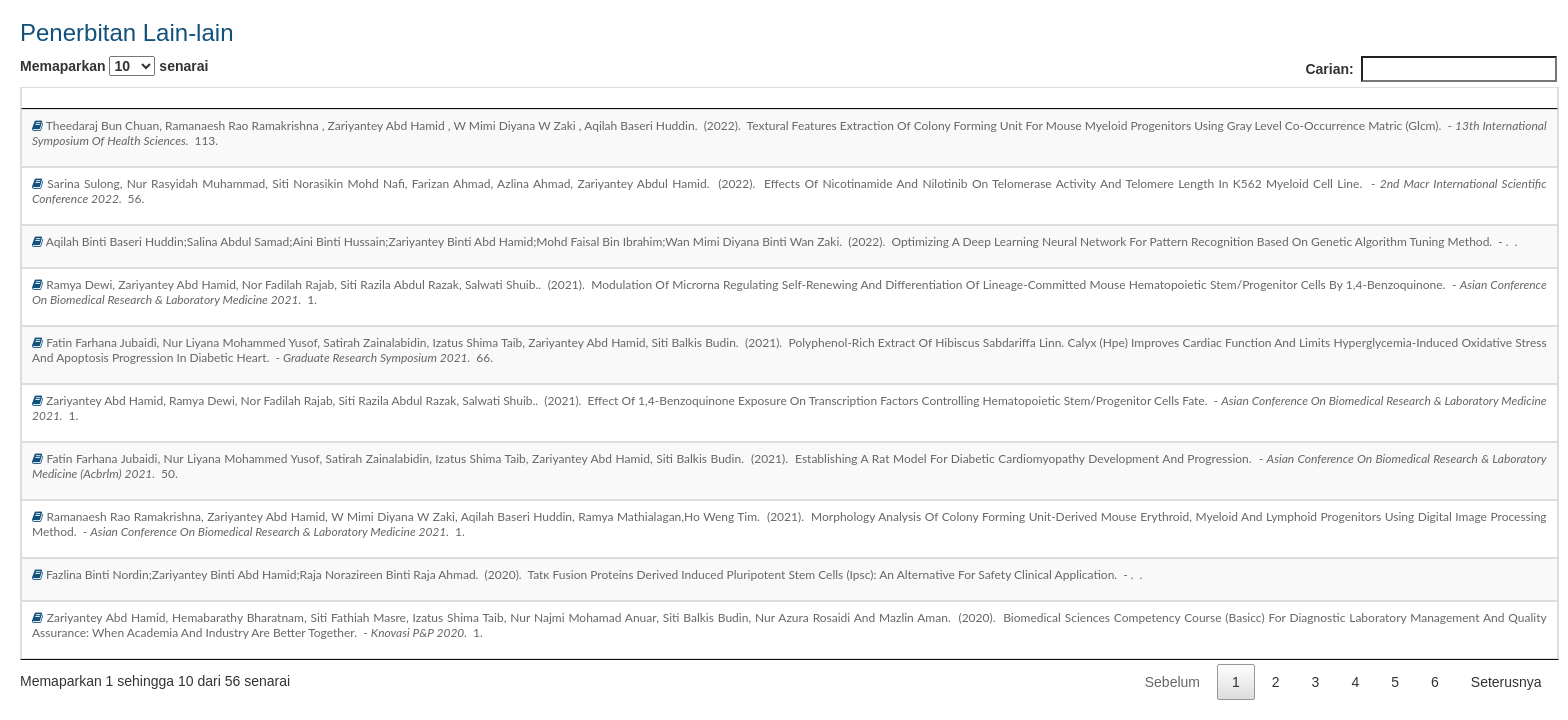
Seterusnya (1506, 682)
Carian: (1430, 69)
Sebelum (1172, 682)
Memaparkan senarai (114, 66)
